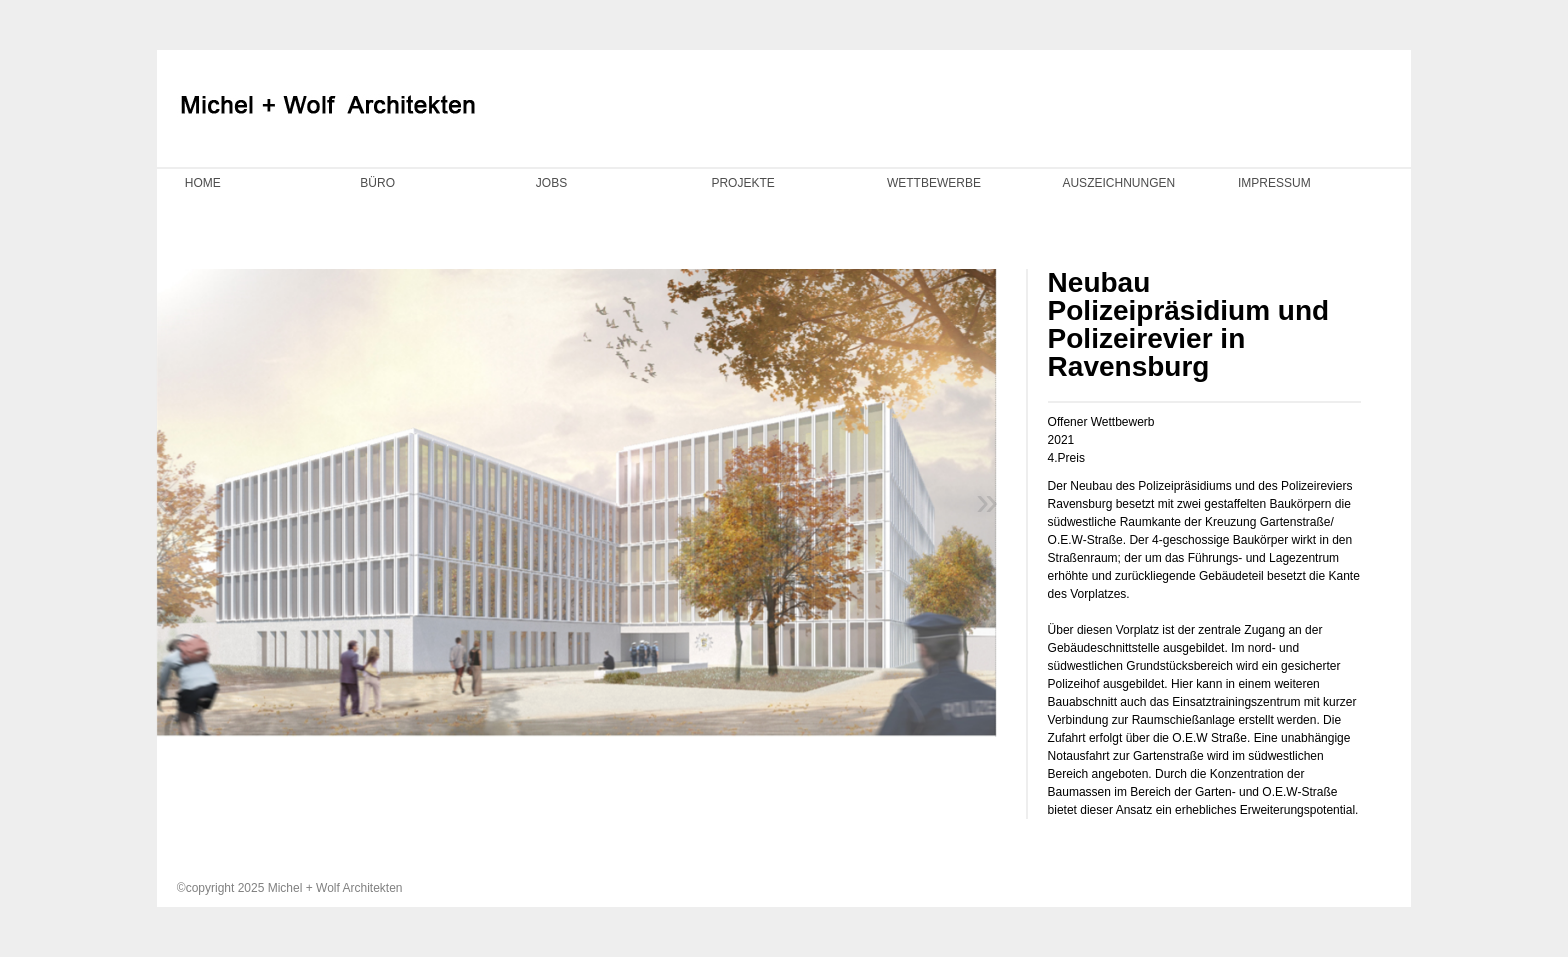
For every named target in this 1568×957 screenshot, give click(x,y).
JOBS (551, 183)
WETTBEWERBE (934, 183)
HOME (203, 183)
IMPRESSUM (1274, 183)
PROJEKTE (742, 183)
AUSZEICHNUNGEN (1118, 183)
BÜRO (377, 183)
